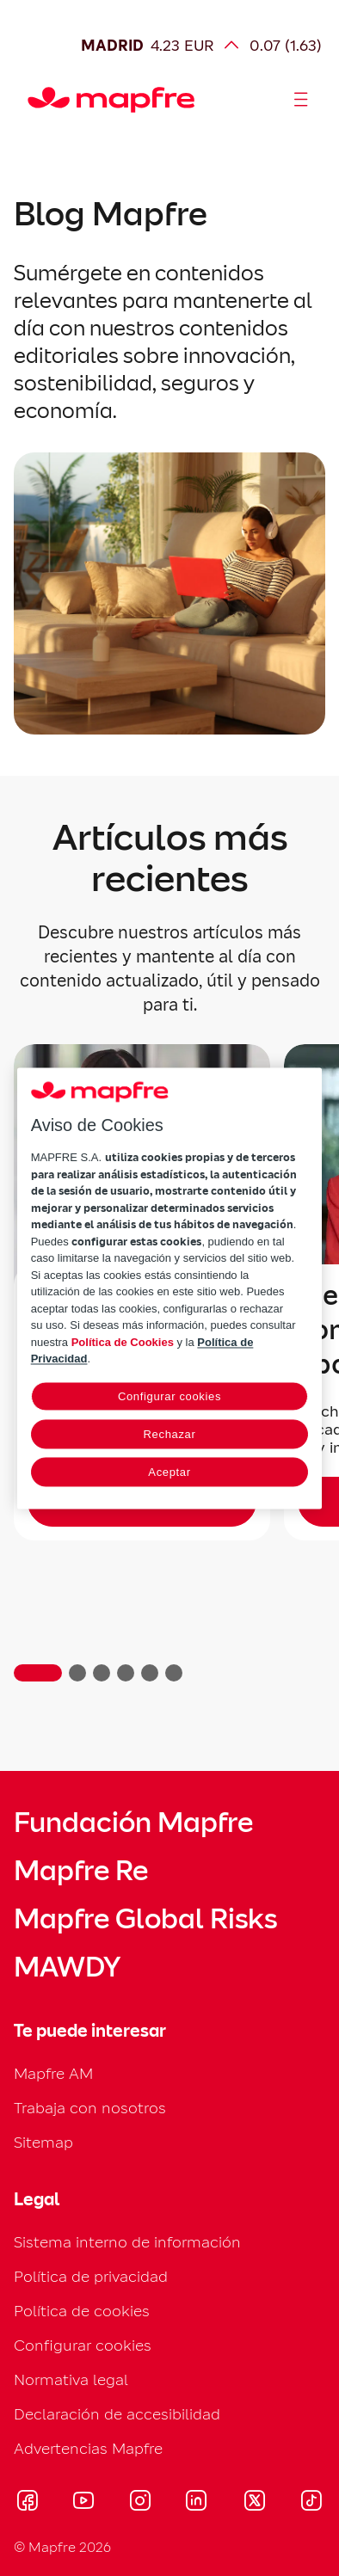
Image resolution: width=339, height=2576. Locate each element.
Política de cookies (82, 2311)
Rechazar (170, 1434)
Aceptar (169, 1472)
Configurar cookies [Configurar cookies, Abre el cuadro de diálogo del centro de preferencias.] (169, 1396)
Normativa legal (71, 2379)
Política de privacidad (91, 2276)
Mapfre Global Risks (145, 1919)
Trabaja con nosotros (90, 2108)
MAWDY (67, 1967)
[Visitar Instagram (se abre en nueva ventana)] (140, 2503)
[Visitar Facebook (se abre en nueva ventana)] (27, 2503)
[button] (38, 1672)
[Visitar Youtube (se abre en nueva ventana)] (83, 2503)
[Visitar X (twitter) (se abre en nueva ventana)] (254, 2503)
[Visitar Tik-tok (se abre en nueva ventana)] (311, 2503)
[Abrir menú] (301, 99)
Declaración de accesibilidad (117, 2414)
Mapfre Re (81, 1871)
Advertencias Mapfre (88, 2448)
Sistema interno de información (127, 2242)
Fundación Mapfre (133, 1822)
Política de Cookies (122, 1342)
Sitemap (43, 2142)
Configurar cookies (82, 2345)
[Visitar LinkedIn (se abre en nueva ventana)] (196, 2503)
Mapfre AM (53, 2073)
